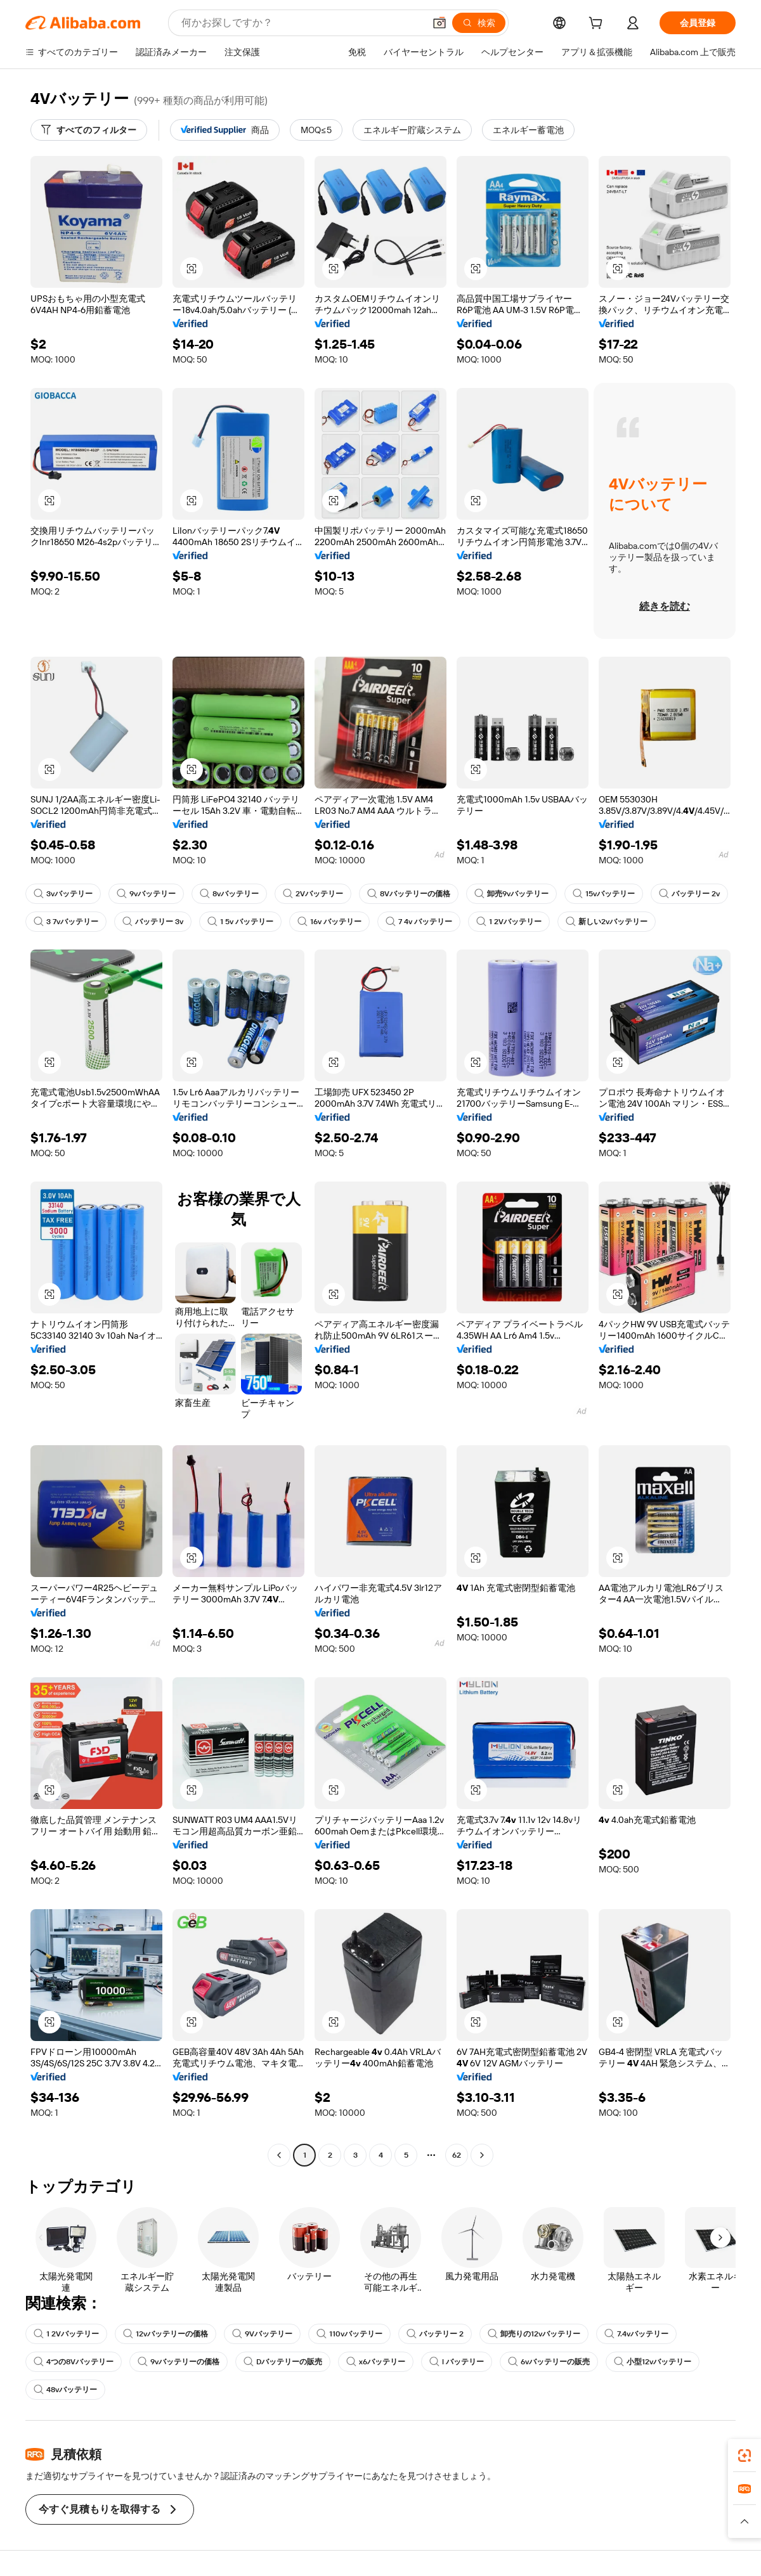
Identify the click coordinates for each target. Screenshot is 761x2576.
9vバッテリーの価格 (178, 2362)
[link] (744, 2455)
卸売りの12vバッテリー (534, 2334)
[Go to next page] (482, 2155)
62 (456, 2155)
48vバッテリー (65, 2390)
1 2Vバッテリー (509, 922)
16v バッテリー (329, 922)
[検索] (478, 23)
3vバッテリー (63, 894)
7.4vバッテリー (636, 2334)
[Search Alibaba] (301, 23)
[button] (439, 22)
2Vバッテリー (313, 894)
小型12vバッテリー (652, 2362)
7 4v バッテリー (419, 922)
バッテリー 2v (689, 894)
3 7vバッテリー (66, 922)
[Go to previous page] (279, 2155)
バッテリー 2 (435, 2334)
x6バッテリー (375, 2362)
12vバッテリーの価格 (165, 2334)
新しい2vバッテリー (606, 922)
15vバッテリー (604, 894)
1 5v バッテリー (240, 922)
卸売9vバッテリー (511, 894)
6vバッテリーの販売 (549, 2362)
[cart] (598, 25)
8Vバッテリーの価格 (408, 894)
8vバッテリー (229, 894)
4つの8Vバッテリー (74, 2362)
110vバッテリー (349, 2334)
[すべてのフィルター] (88, 130)
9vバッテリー (146, 894)
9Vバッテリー (262, 2334)
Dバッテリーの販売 (283, 2362)
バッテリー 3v (152, 922)
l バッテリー (456, 2362)
